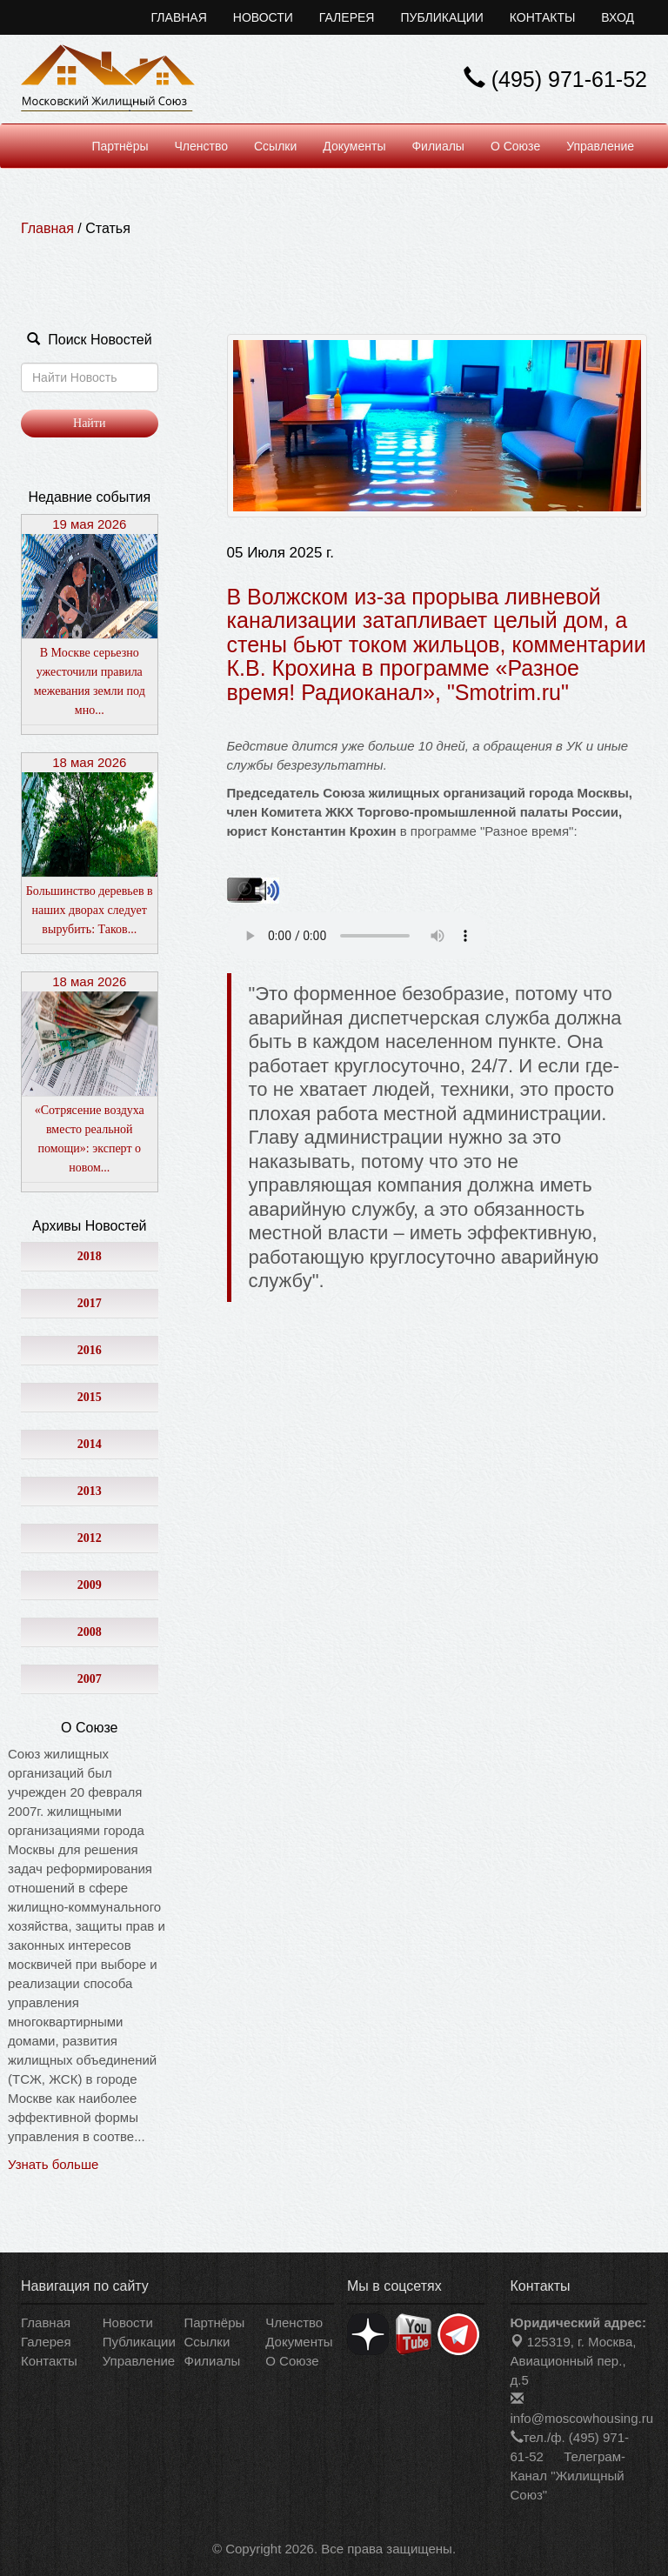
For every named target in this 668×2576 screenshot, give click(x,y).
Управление (600, 146)
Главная (179, 17)
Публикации (441, 17)
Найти (89, 423)
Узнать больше (53, 2164)
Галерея (347, 17)
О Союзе (515, 146)
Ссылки (275, 146)
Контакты (543, 17)
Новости (263, 17)
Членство (201, 146)
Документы (354, 146)
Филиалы (437, 146)
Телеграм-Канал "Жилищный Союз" (568, 2475)
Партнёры (119, 146)
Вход (617, 17)
